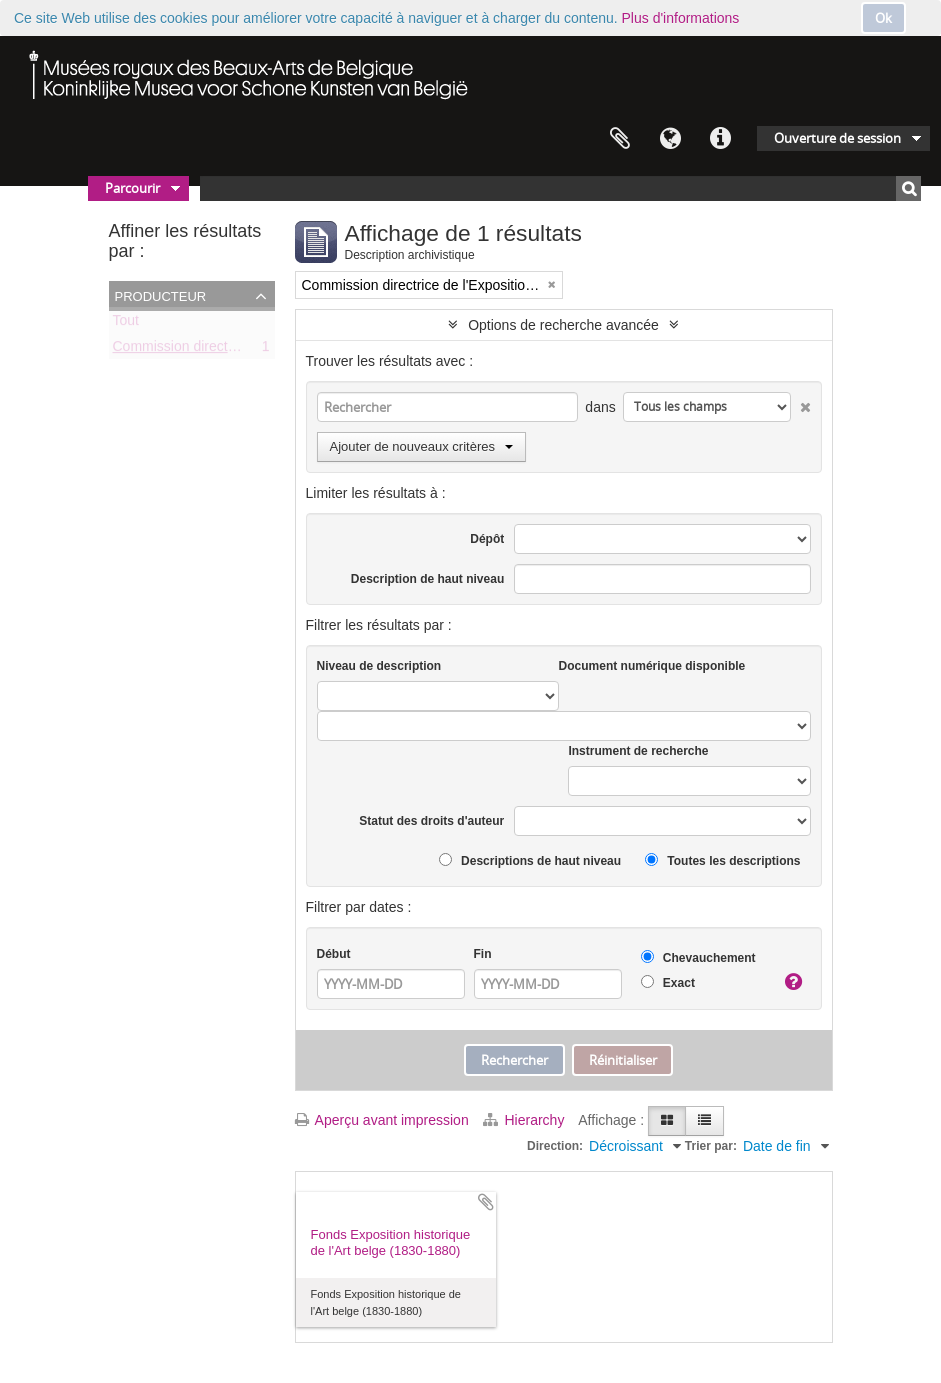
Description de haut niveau (427, 579)
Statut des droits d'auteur (431, 821)
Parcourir (132, 188)
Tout (126, 324)
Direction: (555, 1146)
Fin (483, 954)
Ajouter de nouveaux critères (421, 446)
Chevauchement (698, 957)
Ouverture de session (837, 138)
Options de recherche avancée (563, 325)
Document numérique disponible (652, 666)
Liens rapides (720, 139)
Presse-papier (620, 139)
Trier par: (711, 1146)
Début (334, 954)
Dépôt (487, 539)
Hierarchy (526, 1120)
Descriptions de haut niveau (530, 860)
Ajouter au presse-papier (486, 1202)
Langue (670, 139)
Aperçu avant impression (382, 1120)
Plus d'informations (681, 18)
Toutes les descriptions (722, 860)
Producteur (161, 295)
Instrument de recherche (638, 751)
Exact (668, 982)
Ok (883, 18)
